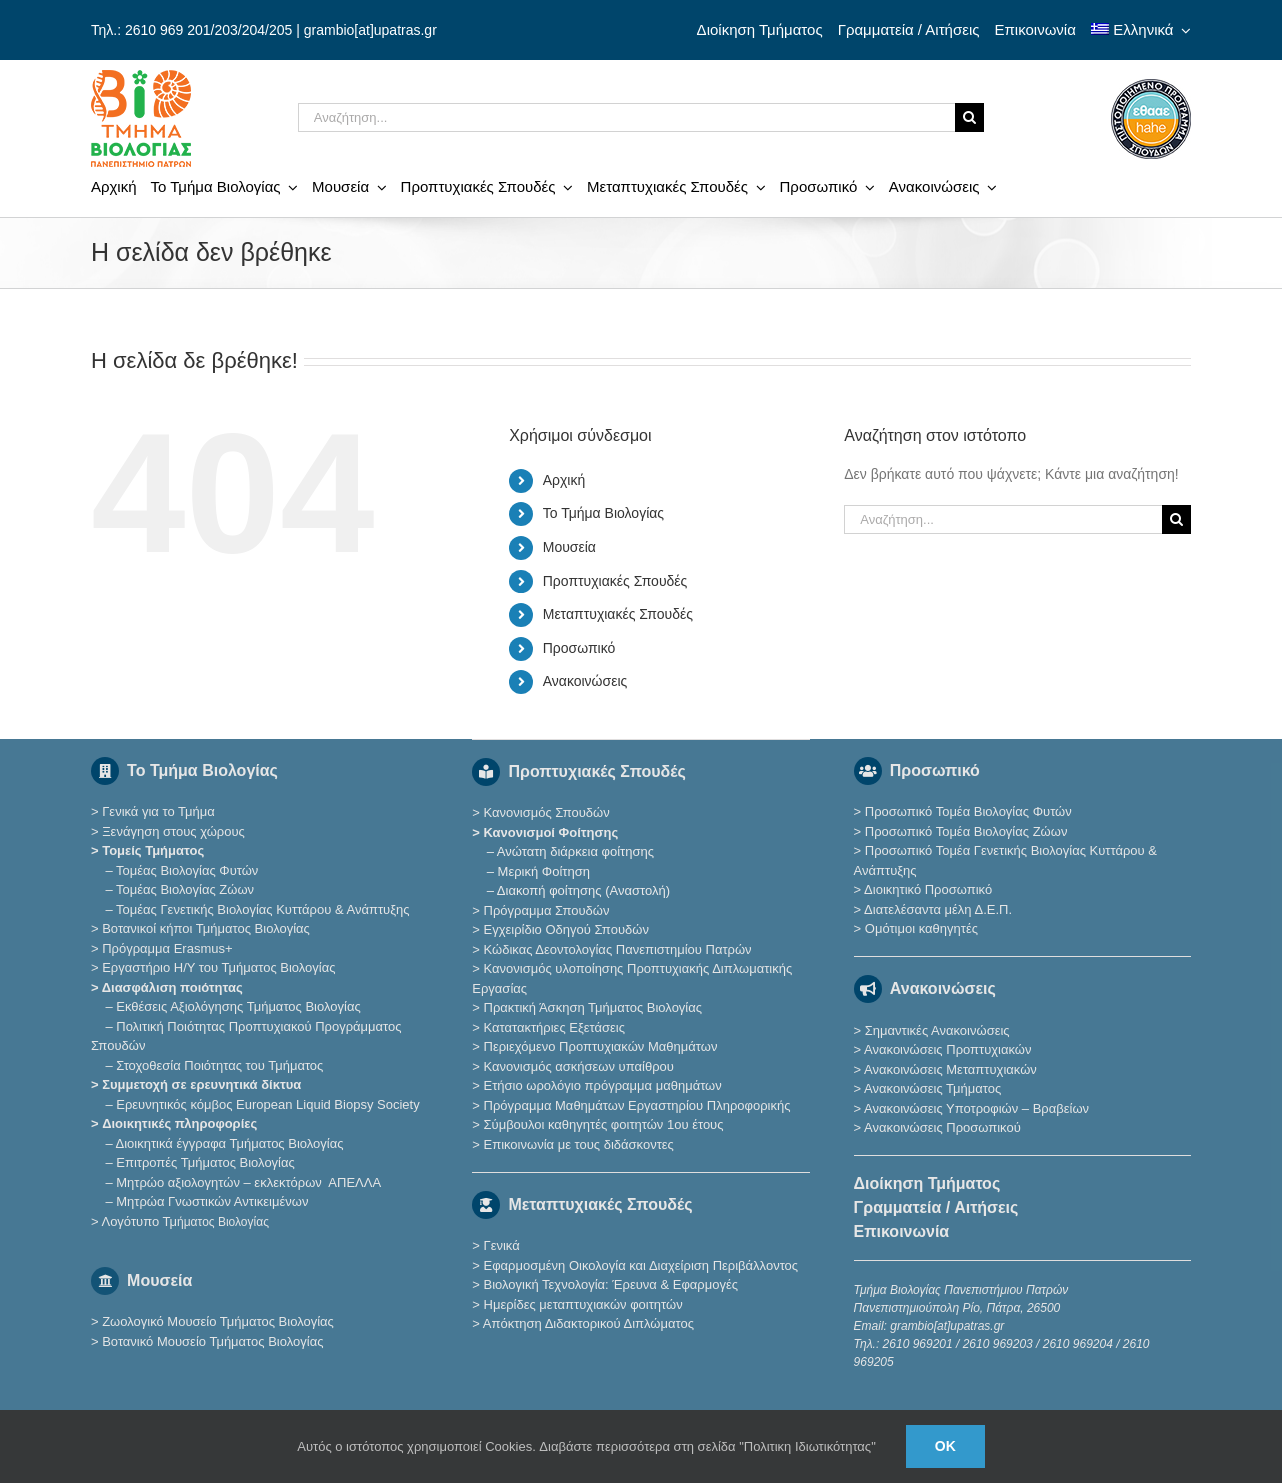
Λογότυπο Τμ (184, 1221)
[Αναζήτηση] (969, 117)
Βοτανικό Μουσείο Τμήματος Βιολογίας (212, 1341)
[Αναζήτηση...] (626, 117)
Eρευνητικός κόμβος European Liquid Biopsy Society (267, 1104)
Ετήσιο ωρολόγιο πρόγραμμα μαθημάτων (603, 1085)
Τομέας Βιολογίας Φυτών (187, 870)
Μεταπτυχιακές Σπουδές (618, 614)
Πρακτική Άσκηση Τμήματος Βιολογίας (593, 1007)
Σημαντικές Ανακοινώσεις (937, 1030)
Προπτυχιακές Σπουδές (615, 581)
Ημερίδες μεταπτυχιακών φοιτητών (583, 1304)
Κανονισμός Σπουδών (547, 812)
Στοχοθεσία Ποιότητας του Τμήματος (219, 1065)
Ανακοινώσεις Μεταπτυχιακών (950, 1069)
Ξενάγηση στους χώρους (173, 831)
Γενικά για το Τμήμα (158, 811)
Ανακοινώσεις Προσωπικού (942, 1127)
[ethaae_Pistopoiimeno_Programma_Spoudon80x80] (1151, 86)
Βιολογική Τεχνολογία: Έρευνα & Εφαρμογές (609, 1284)
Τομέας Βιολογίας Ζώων (185, 889)
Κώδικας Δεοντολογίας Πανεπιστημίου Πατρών (618, 949)
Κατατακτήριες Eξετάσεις (555, 1027)
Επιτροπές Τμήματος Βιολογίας (205, 1162)
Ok (945, 1446)
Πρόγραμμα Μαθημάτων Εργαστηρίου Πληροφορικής (637, 1105)
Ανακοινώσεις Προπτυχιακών (946, 1049)
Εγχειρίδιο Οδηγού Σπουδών (566, 929)
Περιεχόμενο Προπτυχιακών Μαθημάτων (601, 1046)
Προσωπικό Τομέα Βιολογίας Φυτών (968, 811)
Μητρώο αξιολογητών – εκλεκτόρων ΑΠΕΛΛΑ (248, 1182)
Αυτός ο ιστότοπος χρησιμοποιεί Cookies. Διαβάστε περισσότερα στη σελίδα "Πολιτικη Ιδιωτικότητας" (586, 1446)
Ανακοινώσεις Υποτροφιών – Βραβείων (976, 1108)
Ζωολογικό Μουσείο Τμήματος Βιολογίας (218, 1321)
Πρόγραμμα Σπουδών (547, 910)
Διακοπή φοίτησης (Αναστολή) (583, 890)
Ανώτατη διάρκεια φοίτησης (575, 851)
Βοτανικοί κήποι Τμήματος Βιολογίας (206, 928)
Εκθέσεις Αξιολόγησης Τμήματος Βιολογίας (238, 1006)
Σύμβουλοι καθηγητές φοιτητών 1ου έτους (604, 1124)
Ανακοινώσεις (585, 681)
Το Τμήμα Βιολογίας (603, 513)
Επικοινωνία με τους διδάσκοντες (579, 1144)
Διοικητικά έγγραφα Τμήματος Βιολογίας (230, 1143)
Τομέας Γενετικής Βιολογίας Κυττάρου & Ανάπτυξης (262, 909)
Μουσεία (569, 547)
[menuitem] (1141, 30)
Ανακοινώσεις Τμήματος (932, 1088)
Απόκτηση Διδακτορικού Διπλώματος (588, 1323)
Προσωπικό (579, 648)
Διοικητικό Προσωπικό (928, 889)
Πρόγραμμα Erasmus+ (167, 948)
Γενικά (502, 1245)
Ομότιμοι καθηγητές (921, 928)
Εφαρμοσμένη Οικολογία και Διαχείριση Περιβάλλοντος (641, 1265)
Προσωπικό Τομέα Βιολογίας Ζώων (966, 831)
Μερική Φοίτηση (544, 871)
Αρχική (564, 480)
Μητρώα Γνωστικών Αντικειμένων (212, 1201)
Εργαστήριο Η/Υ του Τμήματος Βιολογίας (218, 967)
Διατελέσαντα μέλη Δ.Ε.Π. (938, 909)
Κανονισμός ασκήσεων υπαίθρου (579, 1066)
